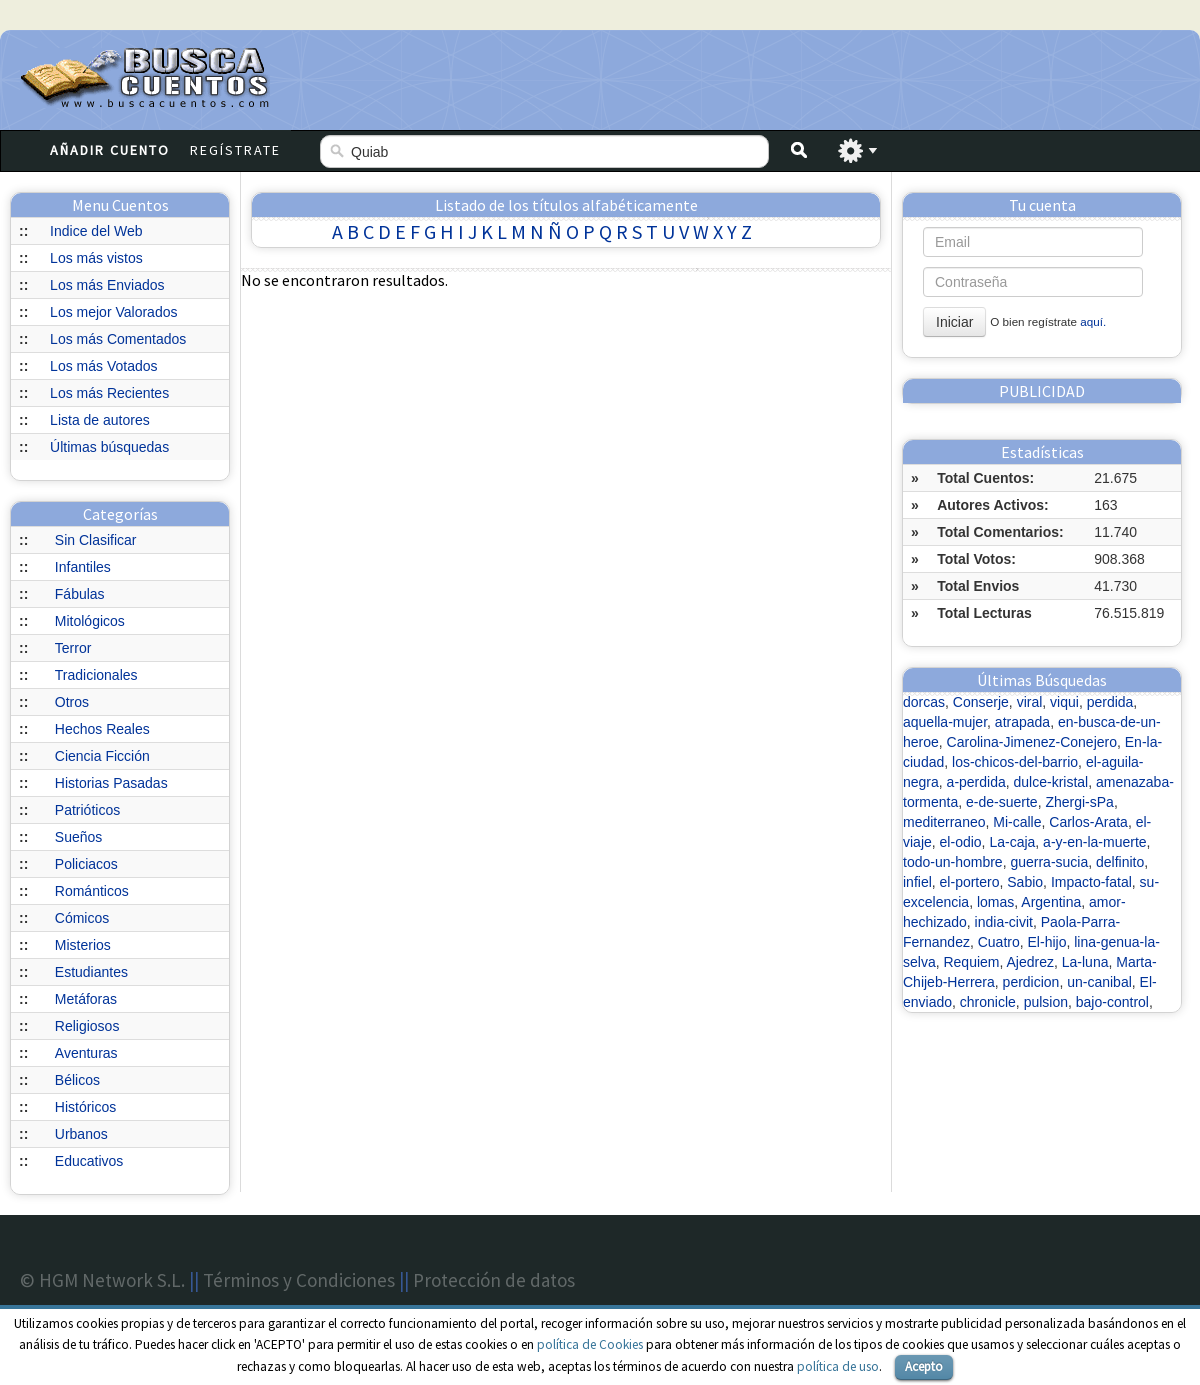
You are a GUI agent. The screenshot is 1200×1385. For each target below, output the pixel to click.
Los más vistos (96, 258)
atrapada (1022, 722)
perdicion (1031, 982)
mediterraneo (944, 822)
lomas (995, 902)
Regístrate (235, 150)
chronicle (988, 1002)
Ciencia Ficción (102, 756)
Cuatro (999, 942)
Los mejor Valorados (113, 312)
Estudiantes (91, 972)
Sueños (78, 837)
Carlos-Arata (1088, 822)
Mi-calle (1017, 822)
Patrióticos (87, 810)
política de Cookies (590, 1344)
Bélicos (77, 1080)
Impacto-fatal (1091, 882)
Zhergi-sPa (1079, 802)
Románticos (92, 891)
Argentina (1051, 902)
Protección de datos (494, 1280)
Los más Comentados (118, 339)
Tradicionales (96, 675)
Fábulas (80, 594)
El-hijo (1047, 942)
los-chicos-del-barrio (1015, 762)
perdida (1110, 702)
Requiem (971, 962)
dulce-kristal (1051, 782)
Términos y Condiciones (299, 1280)
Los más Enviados (107, 285)
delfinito (1120, 862)
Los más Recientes (109, 393)
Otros (72, 702)
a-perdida (976, 782)
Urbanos (81, 1134)
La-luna (1085, 962)
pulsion (1046, 1002)
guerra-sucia (1049, 862)
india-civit (1004, 922)
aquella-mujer (945, 722)
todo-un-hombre (953, 862)
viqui (1064, 702)
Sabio (1025, 882)
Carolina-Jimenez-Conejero (1032, 742)
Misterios (83, 945)
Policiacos (86, 864)
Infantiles (83, 567)
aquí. (1093, 321)
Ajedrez (1030, 962)
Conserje (981, 702)
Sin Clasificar (96, 540)
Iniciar (954, 322)
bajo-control (1112, 1002)
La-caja (1012, 842)
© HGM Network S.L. (102, 1280)
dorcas (924, 702)
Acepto (924, 1366)
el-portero (970, 882)
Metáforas (86, 999)
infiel (917, 882)
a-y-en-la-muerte (1094, 842)
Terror (73, 648)
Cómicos (82, 918)
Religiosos (87, 1026)
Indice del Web (96, 231)
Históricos (85, 1107)
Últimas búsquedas (109, 447)
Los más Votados (103, 366)
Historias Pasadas (111, 783)
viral (1030, 702)
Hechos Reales (102, 729)
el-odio (961, 842)
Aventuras (86, 1053)
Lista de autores (100, 420)
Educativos (89, 1161)
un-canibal (1099, 982)
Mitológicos (90, 621)
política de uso (838, 1366)
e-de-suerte (1002, 802)
